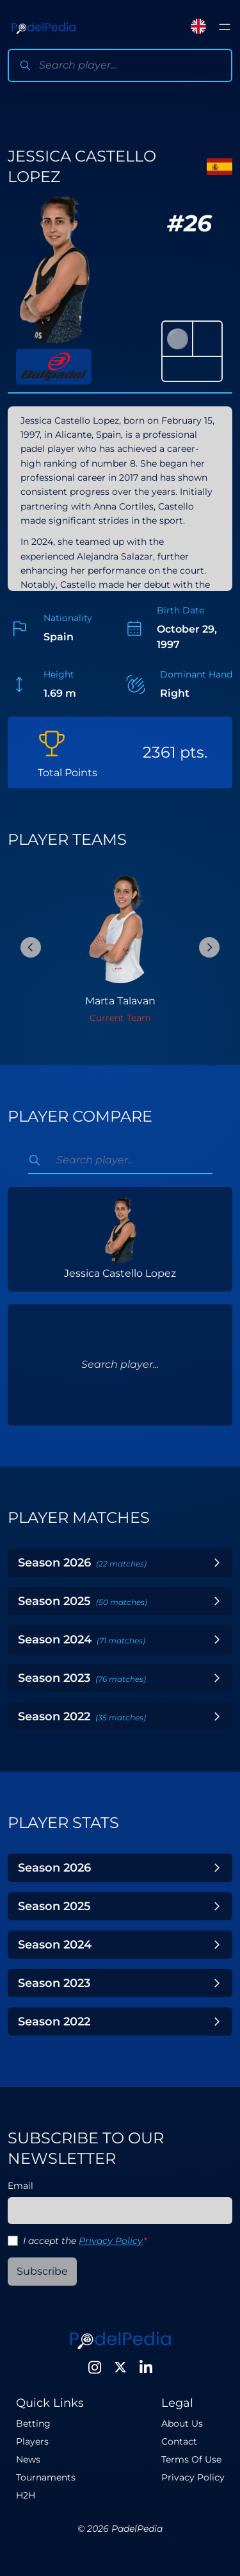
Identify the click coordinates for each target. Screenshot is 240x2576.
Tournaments (46, 2477)
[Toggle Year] (217, 1563)
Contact (179, 2441)
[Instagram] (94, 2367)
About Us (182, 2423)
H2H (25, 2495)
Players (32, 2441)
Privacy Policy (111, 2241)
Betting (33, 2423)
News (28, 2459)
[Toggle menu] (224, 27)
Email (20, 2185)
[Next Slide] (209, 947)
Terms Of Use (191, 2459)
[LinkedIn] (146, 2367)
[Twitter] (120, 2367)
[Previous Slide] (30, 947)
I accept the (85, 2241)
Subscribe (42, 2271)
